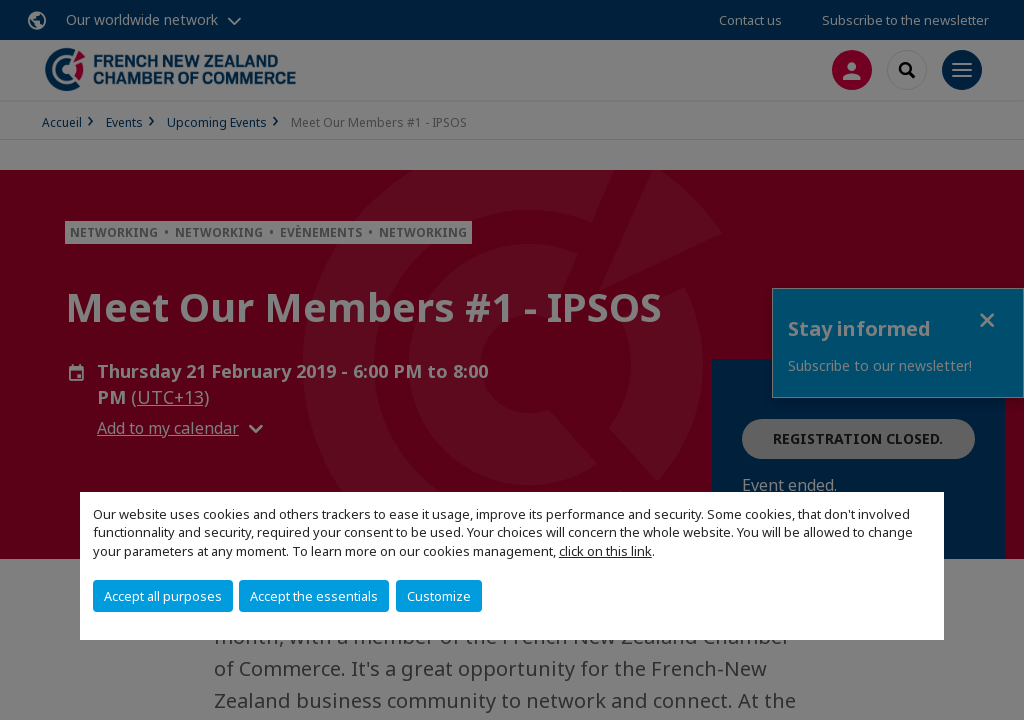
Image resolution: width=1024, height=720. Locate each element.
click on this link (605, 551)
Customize (439, 596)
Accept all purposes (163, 596)
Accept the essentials (314, 596)
